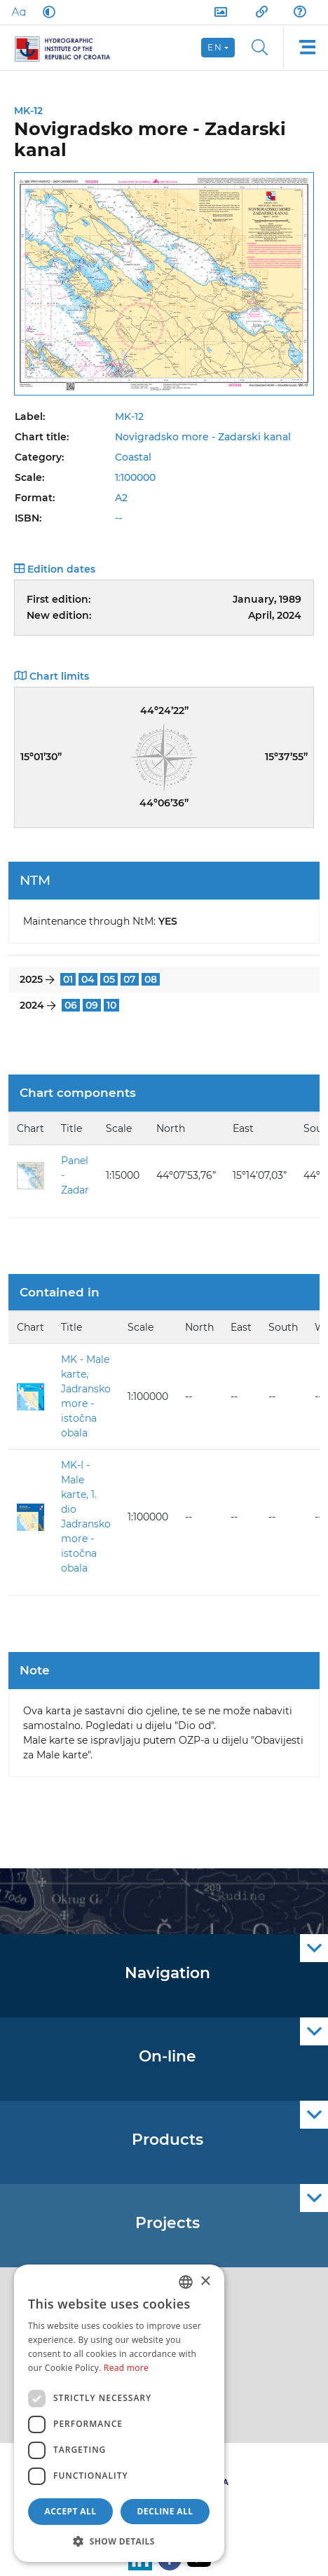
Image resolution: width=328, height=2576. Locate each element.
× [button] (205, 2281)
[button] (119, 2541)
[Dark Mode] (46, 12)
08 (150, 979)
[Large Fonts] (18, 12)
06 (70, 1005)
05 (109, 979)
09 (92, 1005)
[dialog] (119, 2413)
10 (111, 1005)
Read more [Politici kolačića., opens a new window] (126, 2368)
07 (129, 979)
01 (68, 979)
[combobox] (186, 2282)
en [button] (214, 47)
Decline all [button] (165, 2511)
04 (88, 979)
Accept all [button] (71, 2511)
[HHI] (68, 48)
